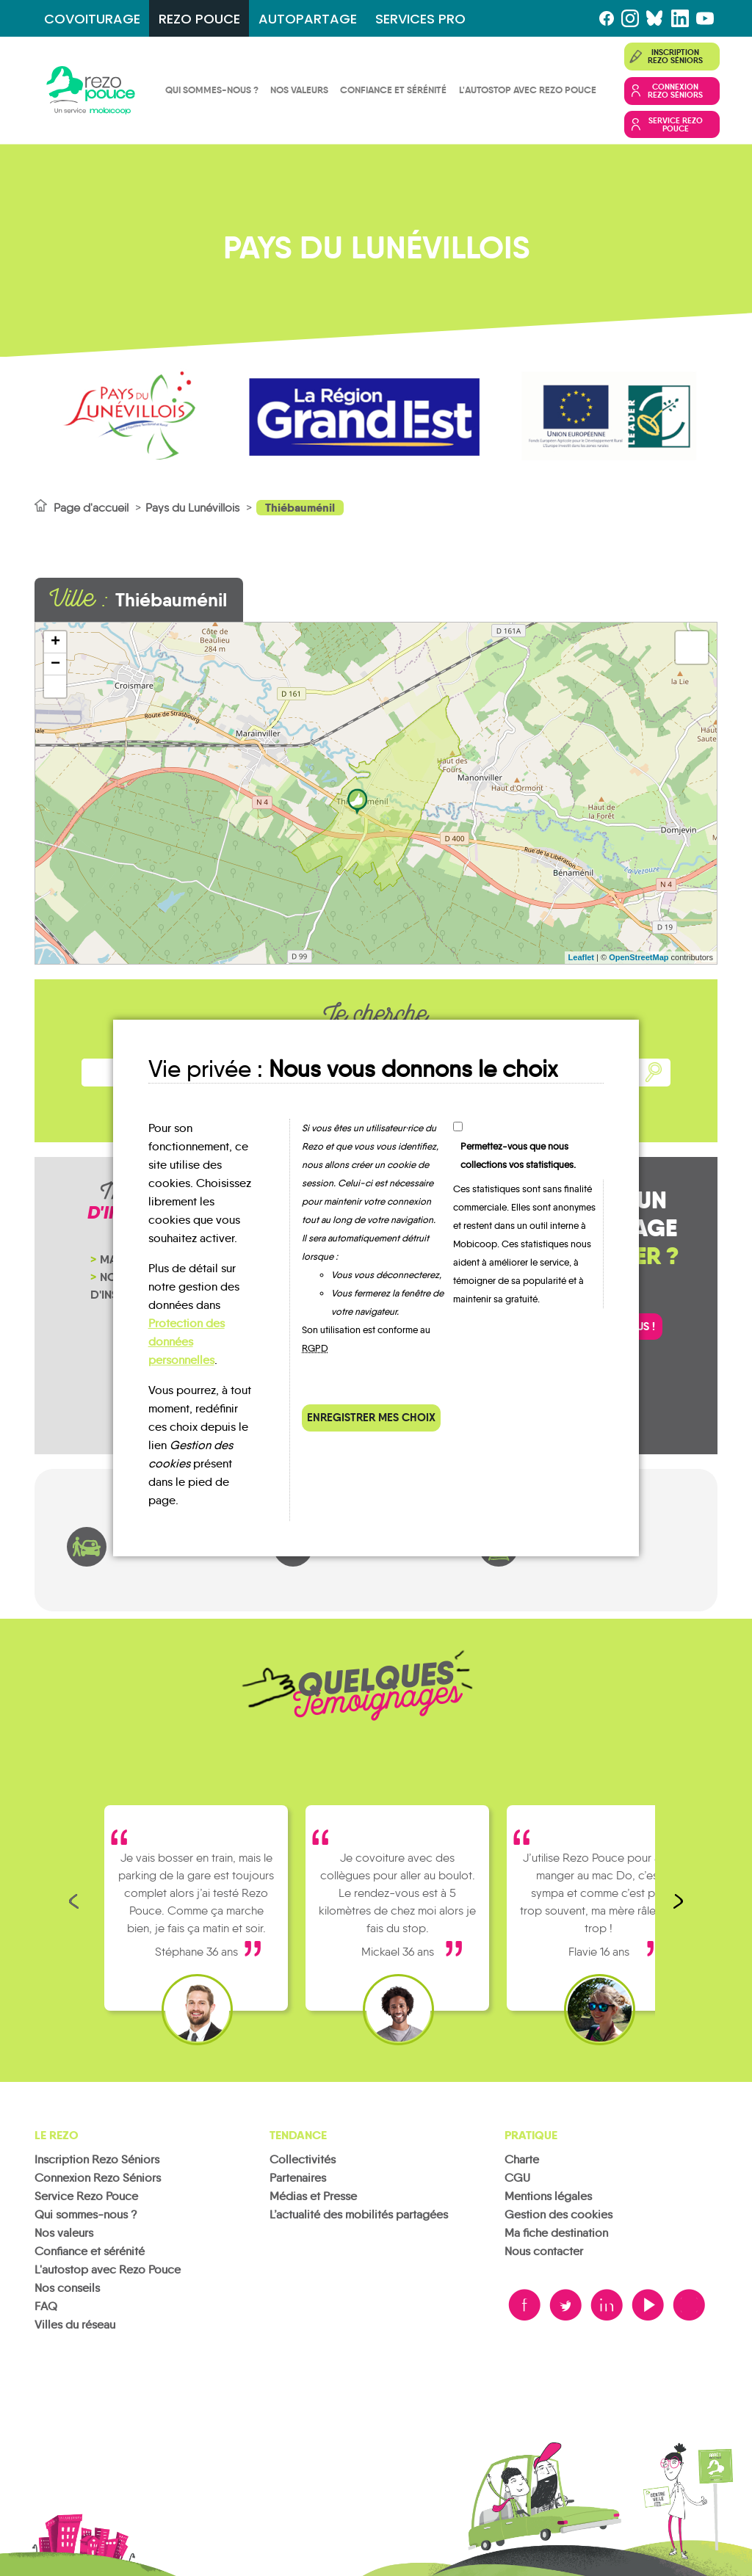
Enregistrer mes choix (371, 1417)
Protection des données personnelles (186, 1341)
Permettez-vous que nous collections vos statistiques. (518, 1155)
